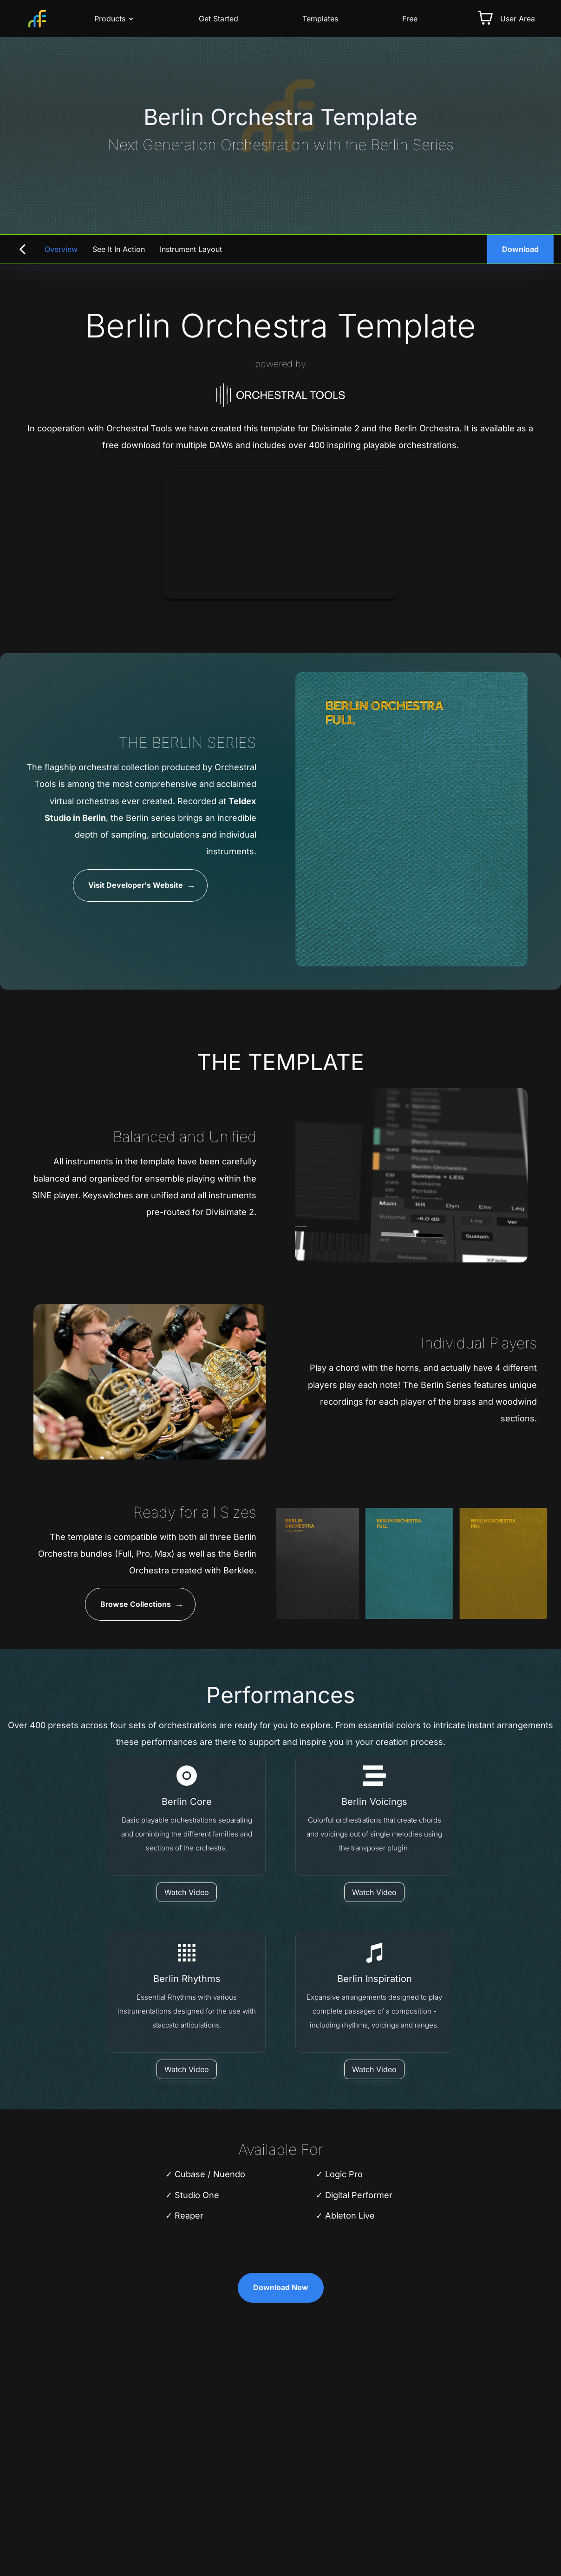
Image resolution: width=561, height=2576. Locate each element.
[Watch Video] (187, 1892)
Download (520, 249)
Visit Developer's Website (135, 885)
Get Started (218, 18)
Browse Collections (135, 1604)
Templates (320, 18)
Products (114, 18)
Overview (61, 249)
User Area (517, 18)
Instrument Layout (191, 249)
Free (409, 18)
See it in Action (118, 249)
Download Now (280, 2287)
